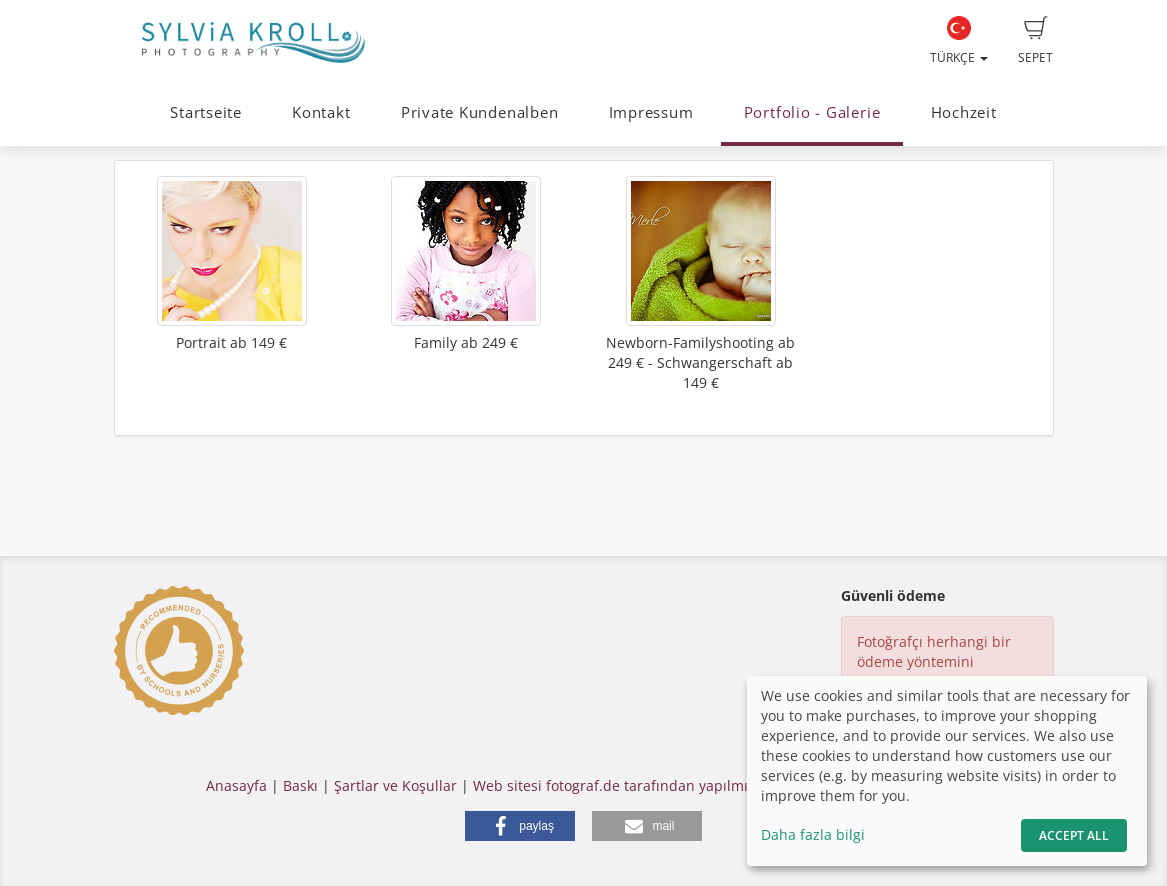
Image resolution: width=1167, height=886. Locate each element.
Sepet (1035, 41)
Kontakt (321, 112)
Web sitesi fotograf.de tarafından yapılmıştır (621, 785)
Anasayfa (236, 785)
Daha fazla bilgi (813, 834)
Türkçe (959, 41)
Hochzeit (964, 112)
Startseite (206, 112)
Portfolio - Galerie (812, 112)
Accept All (1074, 835)
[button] (520, 826)
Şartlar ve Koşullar (395, 785)
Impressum (651, 112)
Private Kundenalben (480, 112)
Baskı (300, 785)
